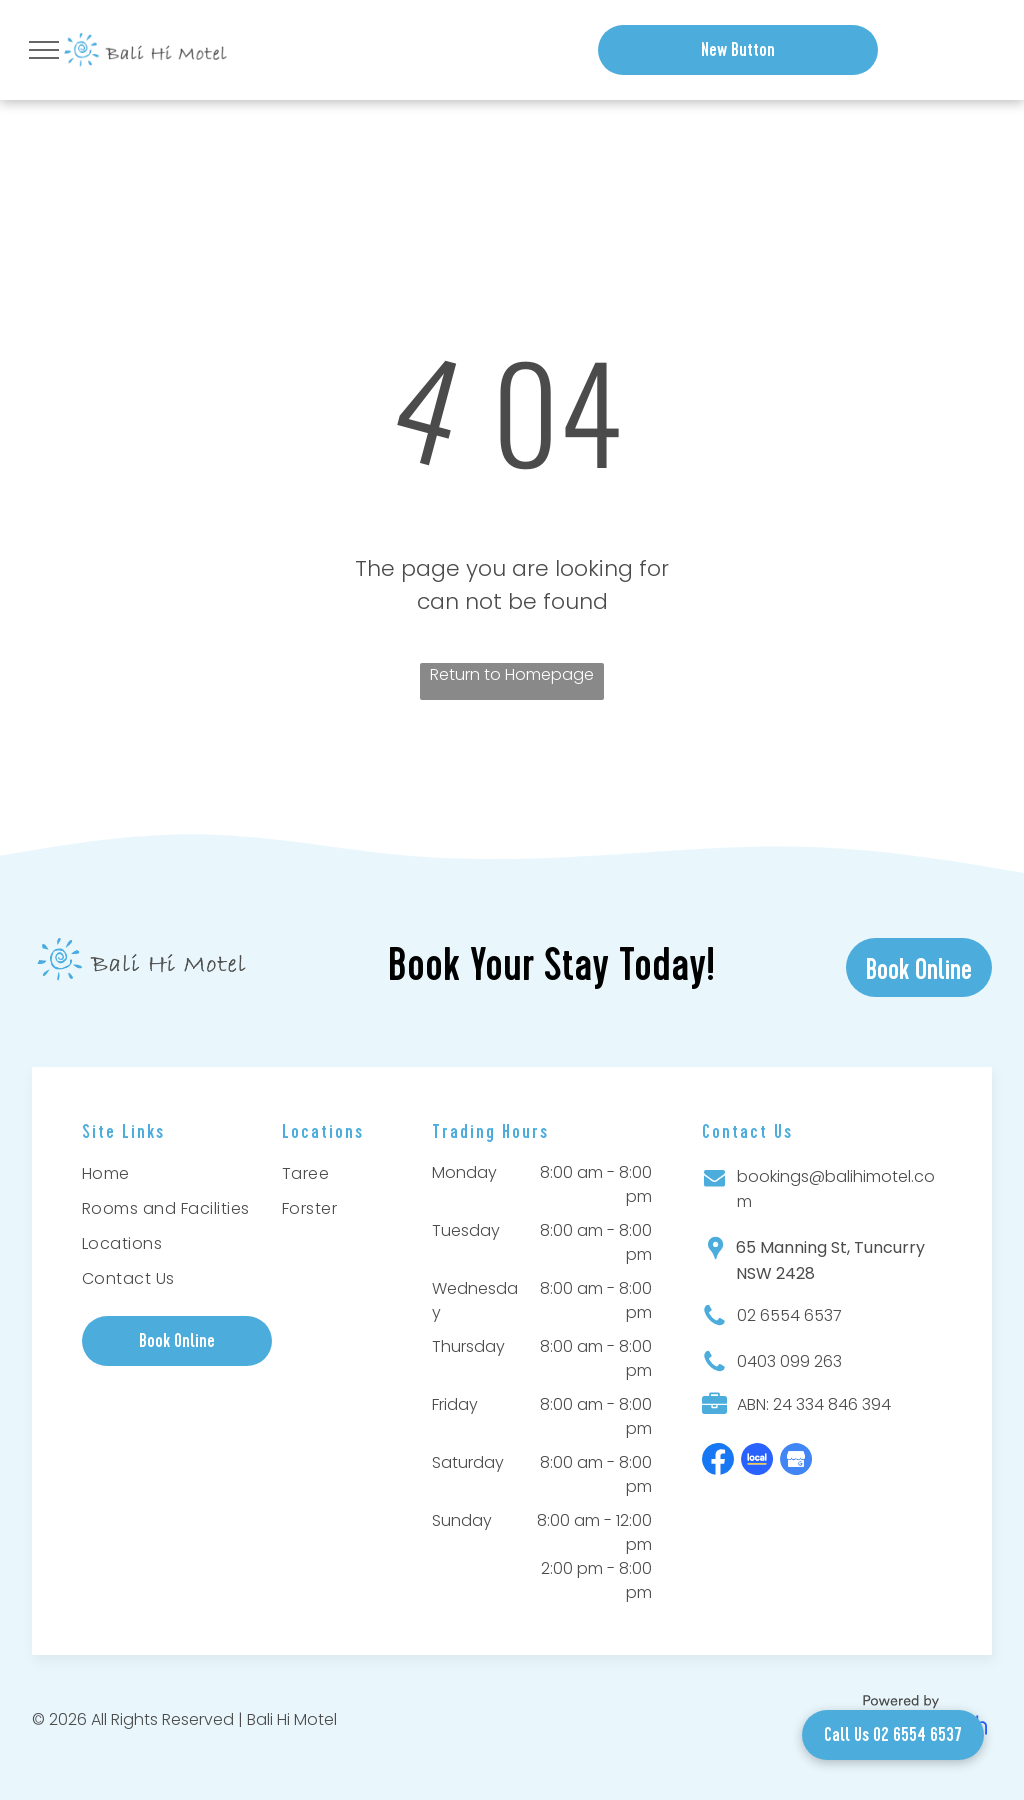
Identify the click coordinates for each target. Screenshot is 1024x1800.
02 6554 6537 (789, 1315)
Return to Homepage (512, 674)
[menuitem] (169, 1176)
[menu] (44, 50)
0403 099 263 (789, 1361)
